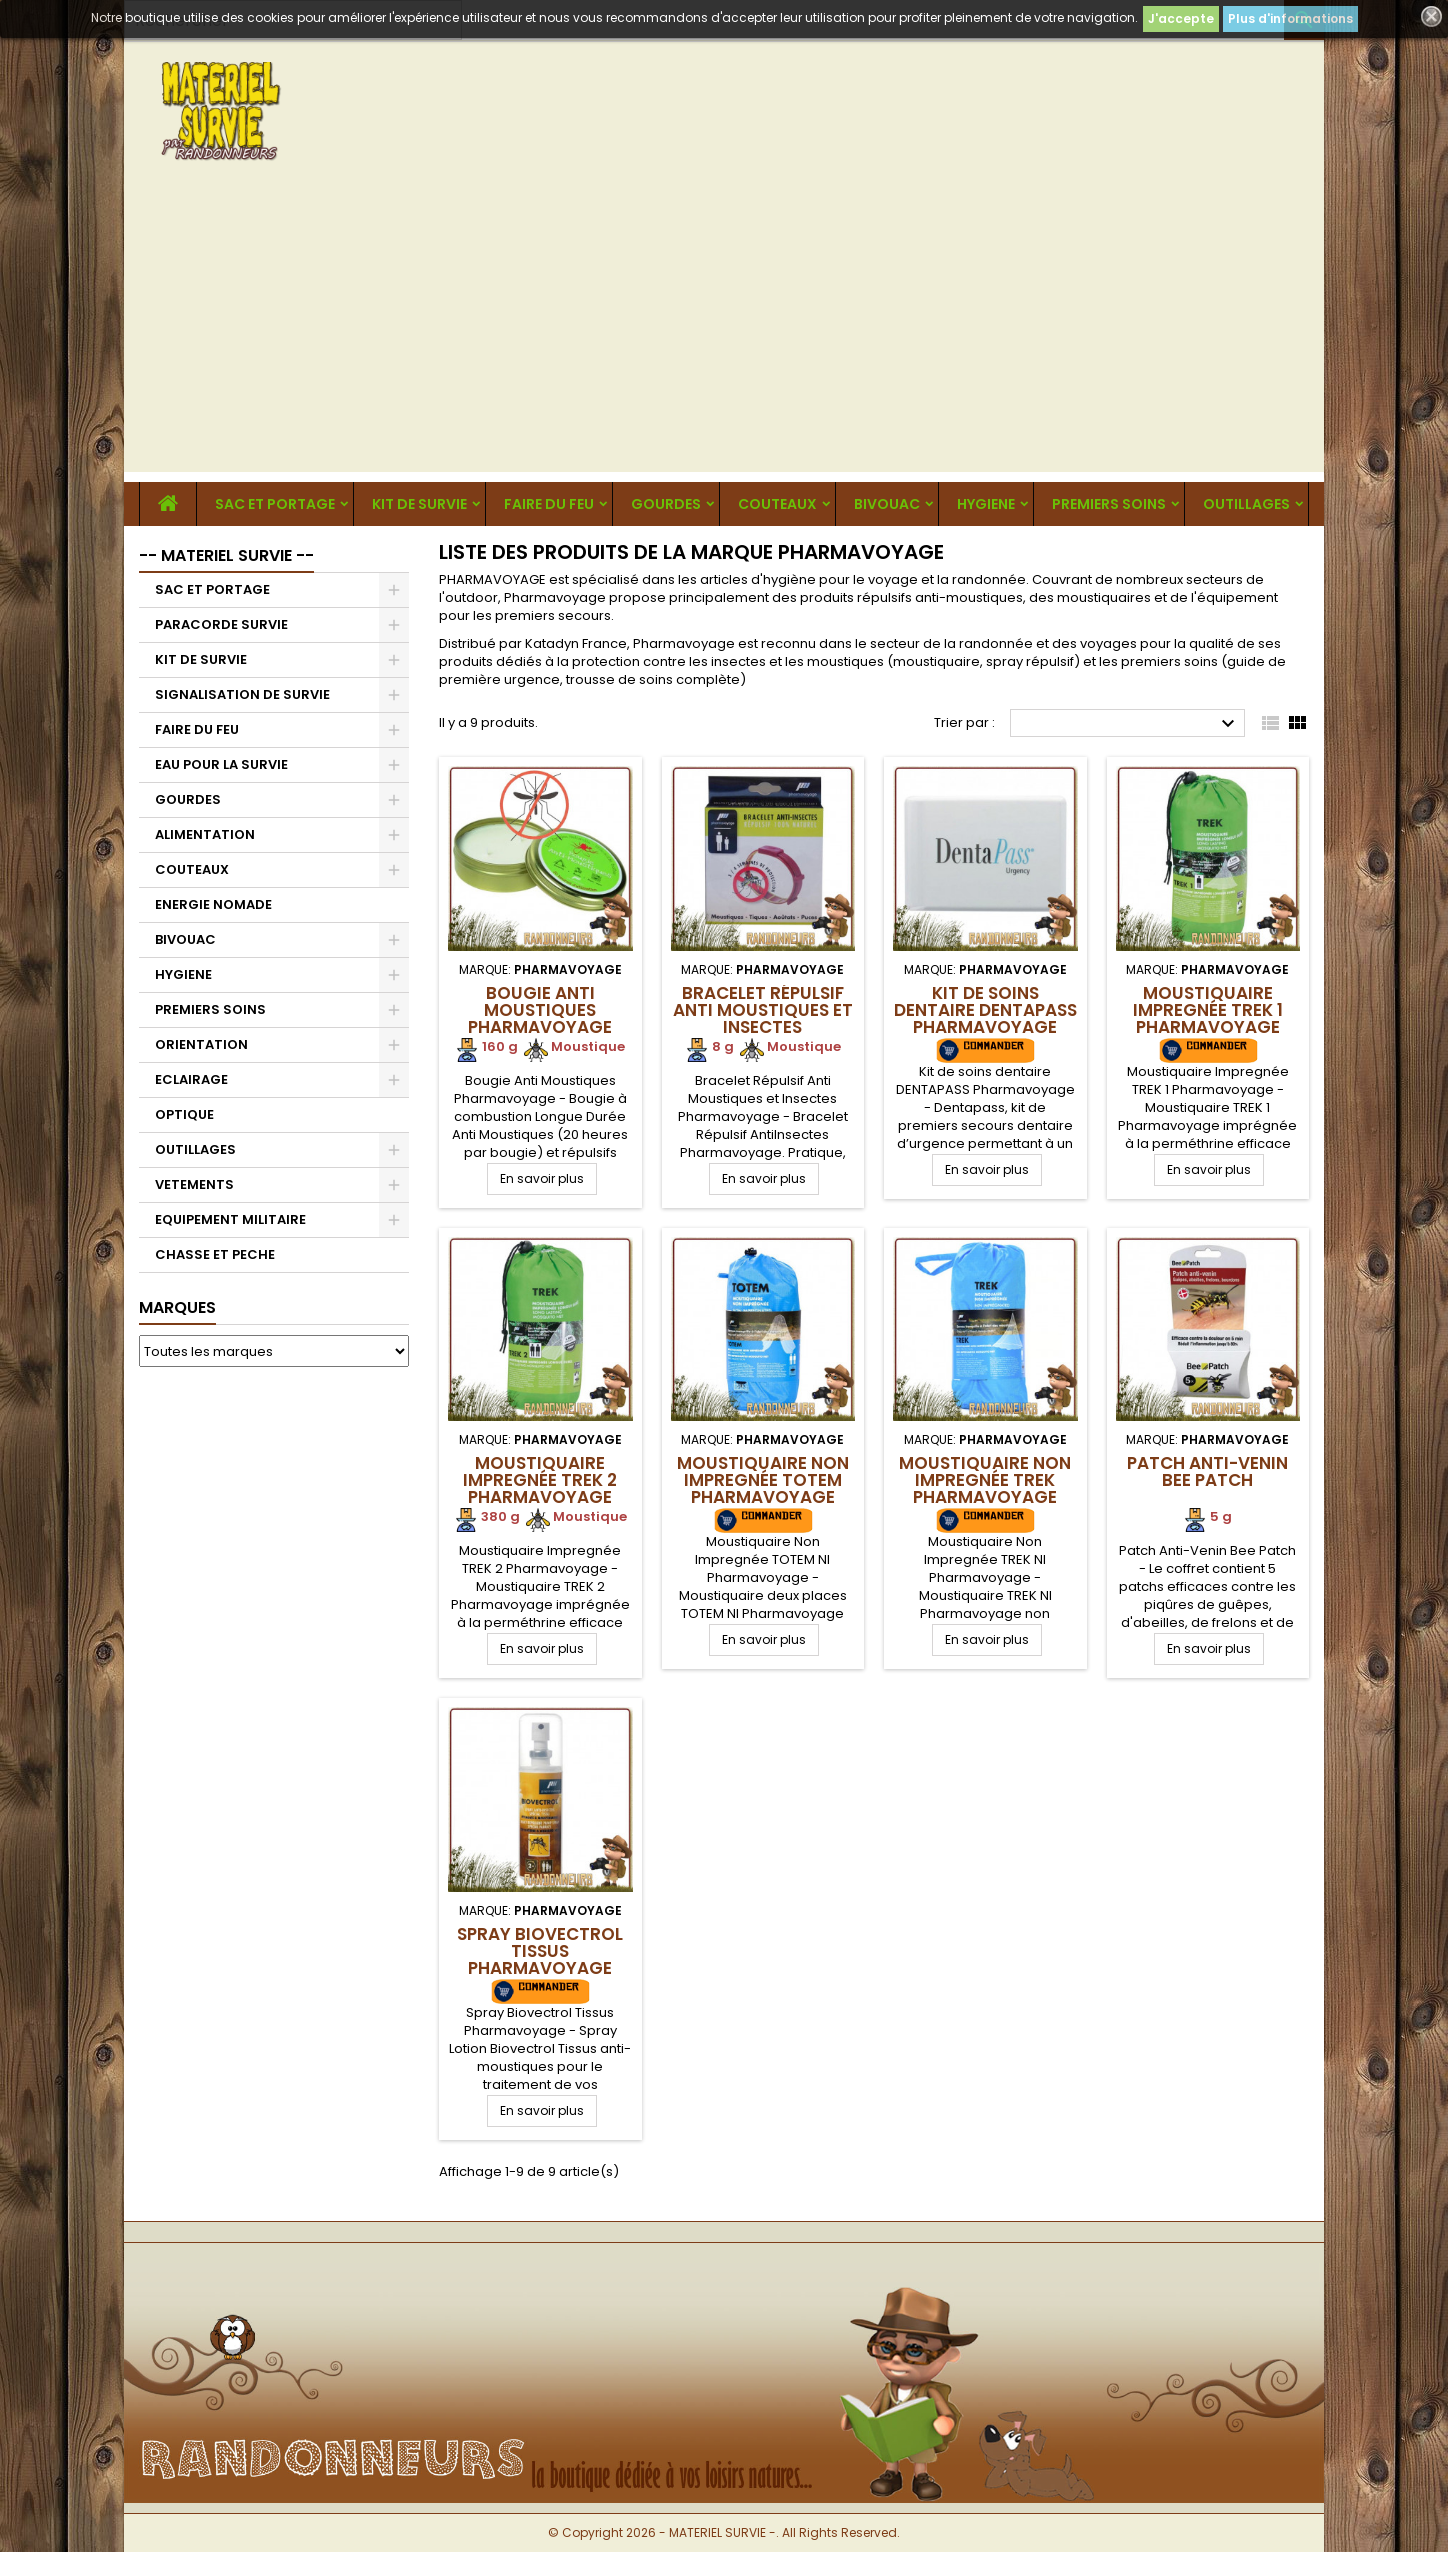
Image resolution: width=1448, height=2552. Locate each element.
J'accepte (1181, 18)
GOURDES (666, 504)
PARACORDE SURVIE (221, 624)
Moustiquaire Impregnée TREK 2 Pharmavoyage (540, 1480)
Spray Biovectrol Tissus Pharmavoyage (540, 1951)
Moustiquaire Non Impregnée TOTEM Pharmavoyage (763, 1480)
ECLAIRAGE (191, 1079)
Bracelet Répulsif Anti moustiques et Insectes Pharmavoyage (763, 1018)
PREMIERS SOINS (1109, 504)
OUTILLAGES (1246, 504)
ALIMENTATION (205, 834)
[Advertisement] (724, 332)
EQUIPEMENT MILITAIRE (230, 1219)
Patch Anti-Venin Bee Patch (1207, 1471)
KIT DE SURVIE (419, 504)
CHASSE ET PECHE (215, 1254)
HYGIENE (986, 504)
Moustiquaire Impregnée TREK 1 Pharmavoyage (1208, 1010)
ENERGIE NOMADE (213, 904)
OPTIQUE (184, 1114)
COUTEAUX (777, 504)
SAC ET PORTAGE (275, 504)
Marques (177, 1307)
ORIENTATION (201, 1044)
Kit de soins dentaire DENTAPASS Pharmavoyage (985, 1010)
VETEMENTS (194, 1184)
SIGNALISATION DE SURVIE (242, 694)
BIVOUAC (887, 504)
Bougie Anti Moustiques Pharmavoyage (540, 1010)
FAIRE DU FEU (549, 504)
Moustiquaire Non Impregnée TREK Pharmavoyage (985, 1480)
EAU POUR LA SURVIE (221, 764)
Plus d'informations (1290, 18)
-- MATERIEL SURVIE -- (226, 555)
